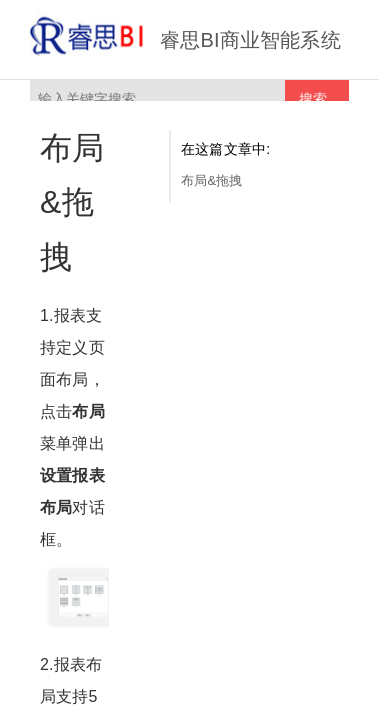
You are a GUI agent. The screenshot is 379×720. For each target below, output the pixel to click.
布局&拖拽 (212, 180)
